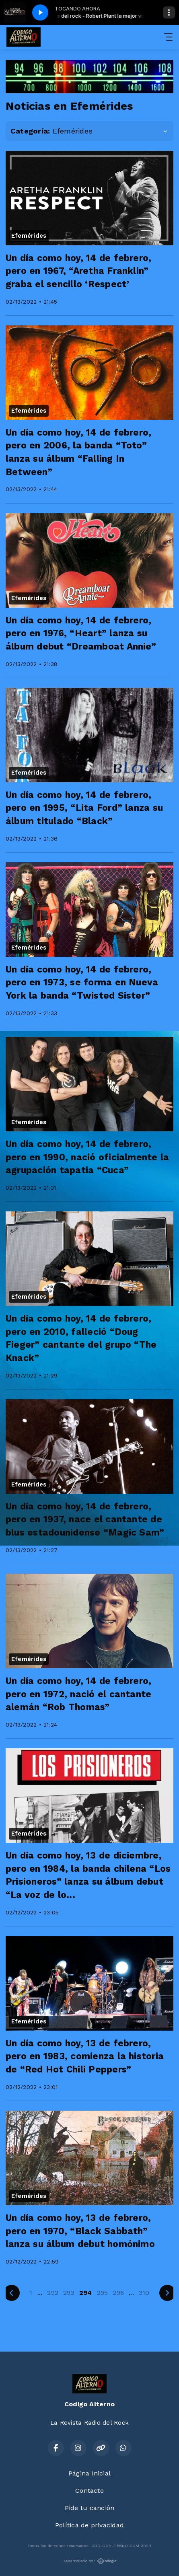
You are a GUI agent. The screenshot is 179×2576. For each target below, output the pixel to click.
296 (118, 2292)
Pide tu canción (90, 2508)
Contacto (89, 2490)
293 (68, 2292)
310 (144, 2292)
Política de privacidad (89, 2525)
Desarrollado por (89, 2561)
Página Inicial (89, 2473)
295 (102, 2292)
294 (85, 2292)
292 (52, 2292)
